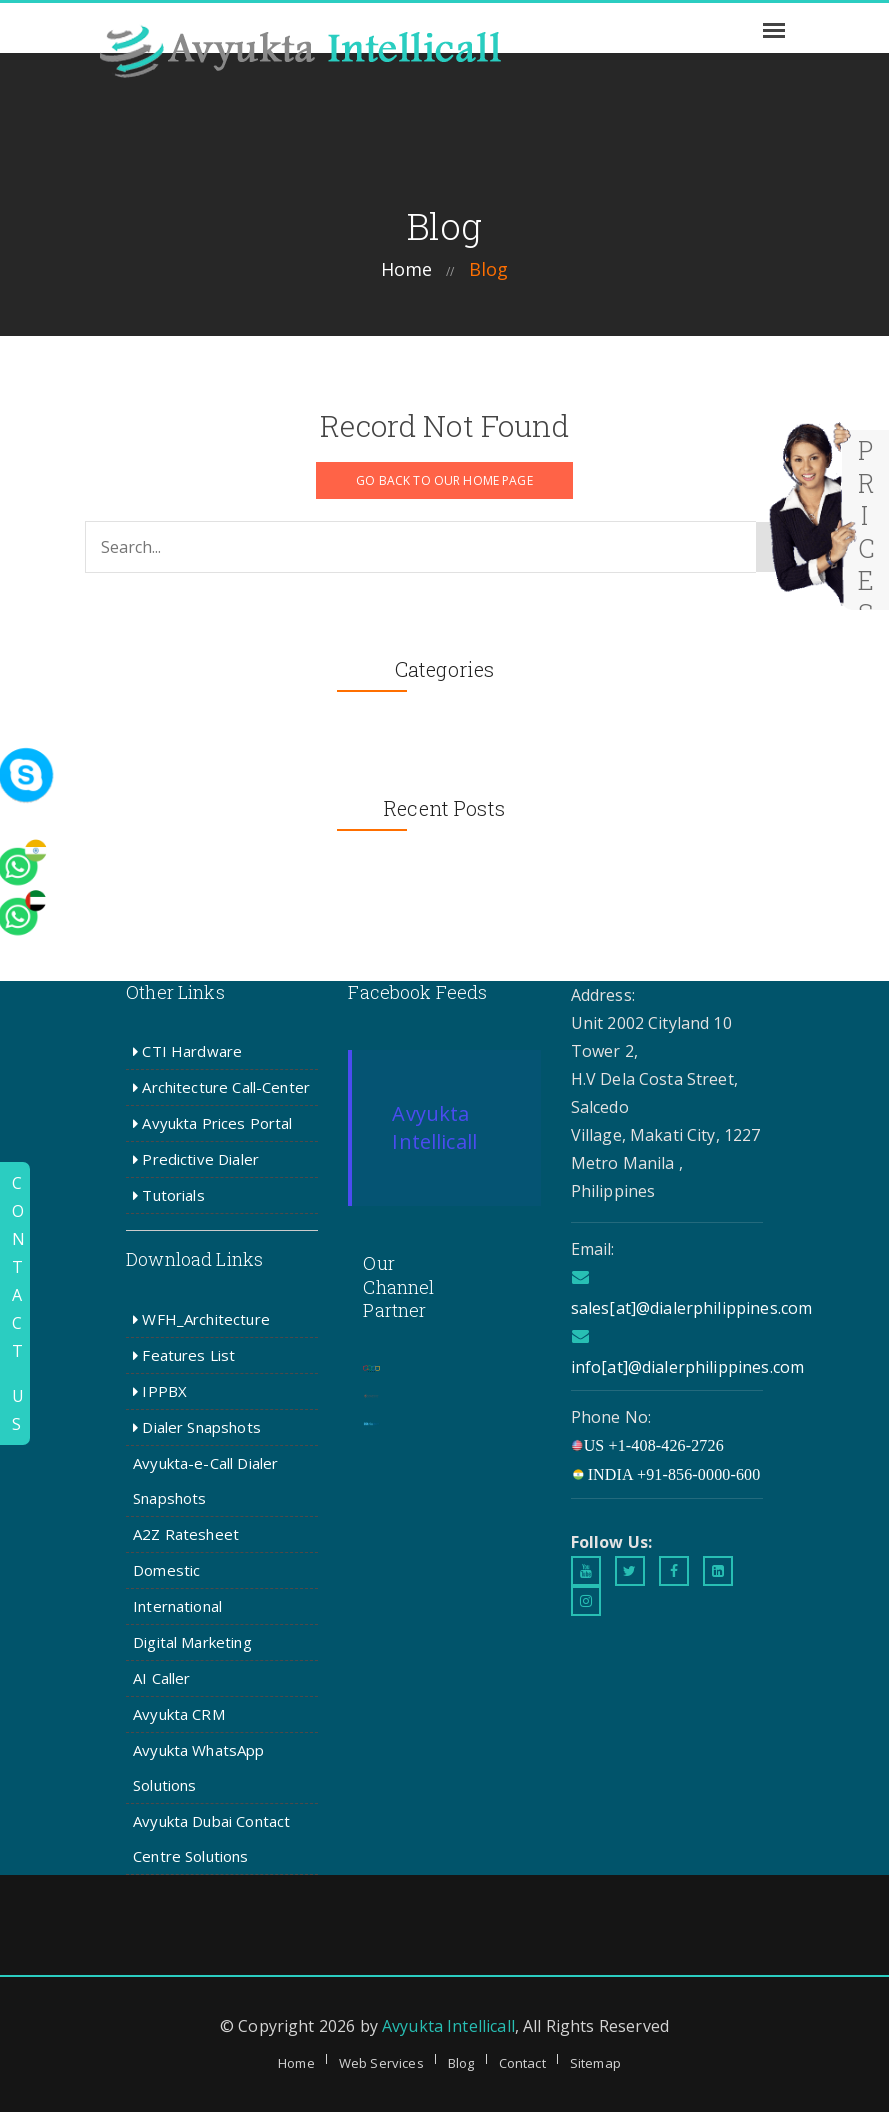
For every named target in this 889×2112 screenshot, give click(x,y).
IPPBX (160, 1391)
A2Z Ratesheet (186, 1534)
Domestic (166, 1570)
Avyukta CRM (179, 1714)
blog (489, 269)
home (407, 269)
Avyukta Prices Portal (212, 1123)
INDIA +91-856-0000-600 (666, 1474)
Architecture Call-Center (221, 1087)
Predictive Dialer (196, 1159)
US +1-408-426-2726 (647, 1445)
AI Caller (161, 1678)
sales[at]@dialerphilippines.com (692, 1308)
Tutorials (169, 1195)
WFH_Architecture (201, 1319)
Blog (461, 2063)
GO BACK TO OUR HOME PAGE (444, 480)
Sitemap (595, 2063)
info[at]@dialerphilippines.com (688, 1367)
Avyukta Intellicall (434, 1127)
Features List (184, 1355)
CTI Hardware (187, 1051)
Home (296, 2063)
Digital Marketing (192, 1642)
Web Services (381, 2063)
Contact (522, 2063)
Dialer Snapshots (197, 1427)
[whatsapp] (55, 734)
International (177, 1606)
